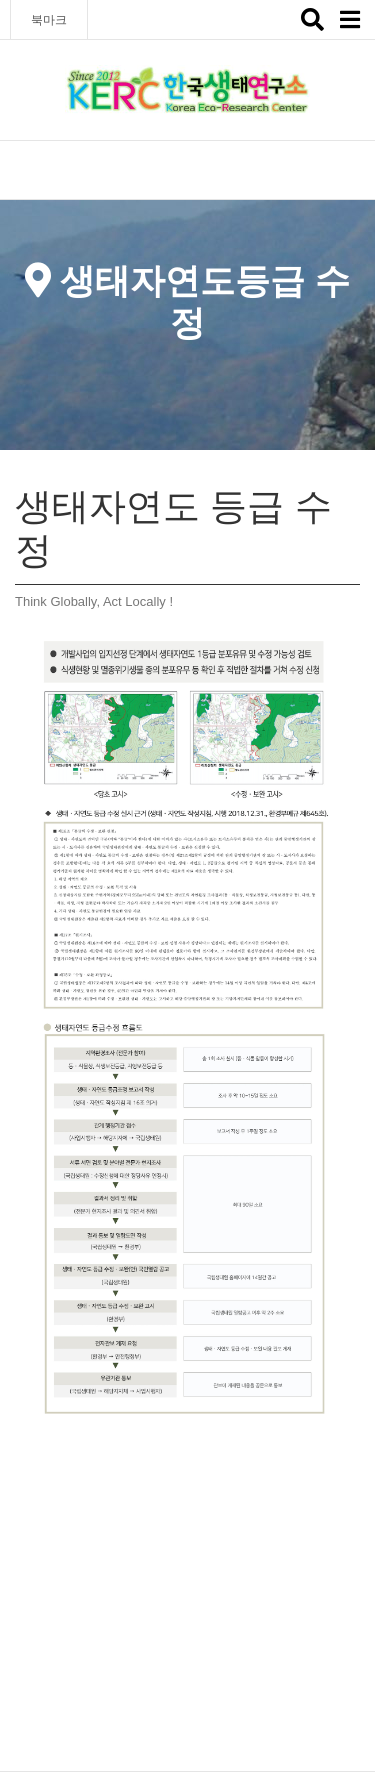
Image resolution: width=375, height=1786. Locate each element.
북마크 (49, 20)
